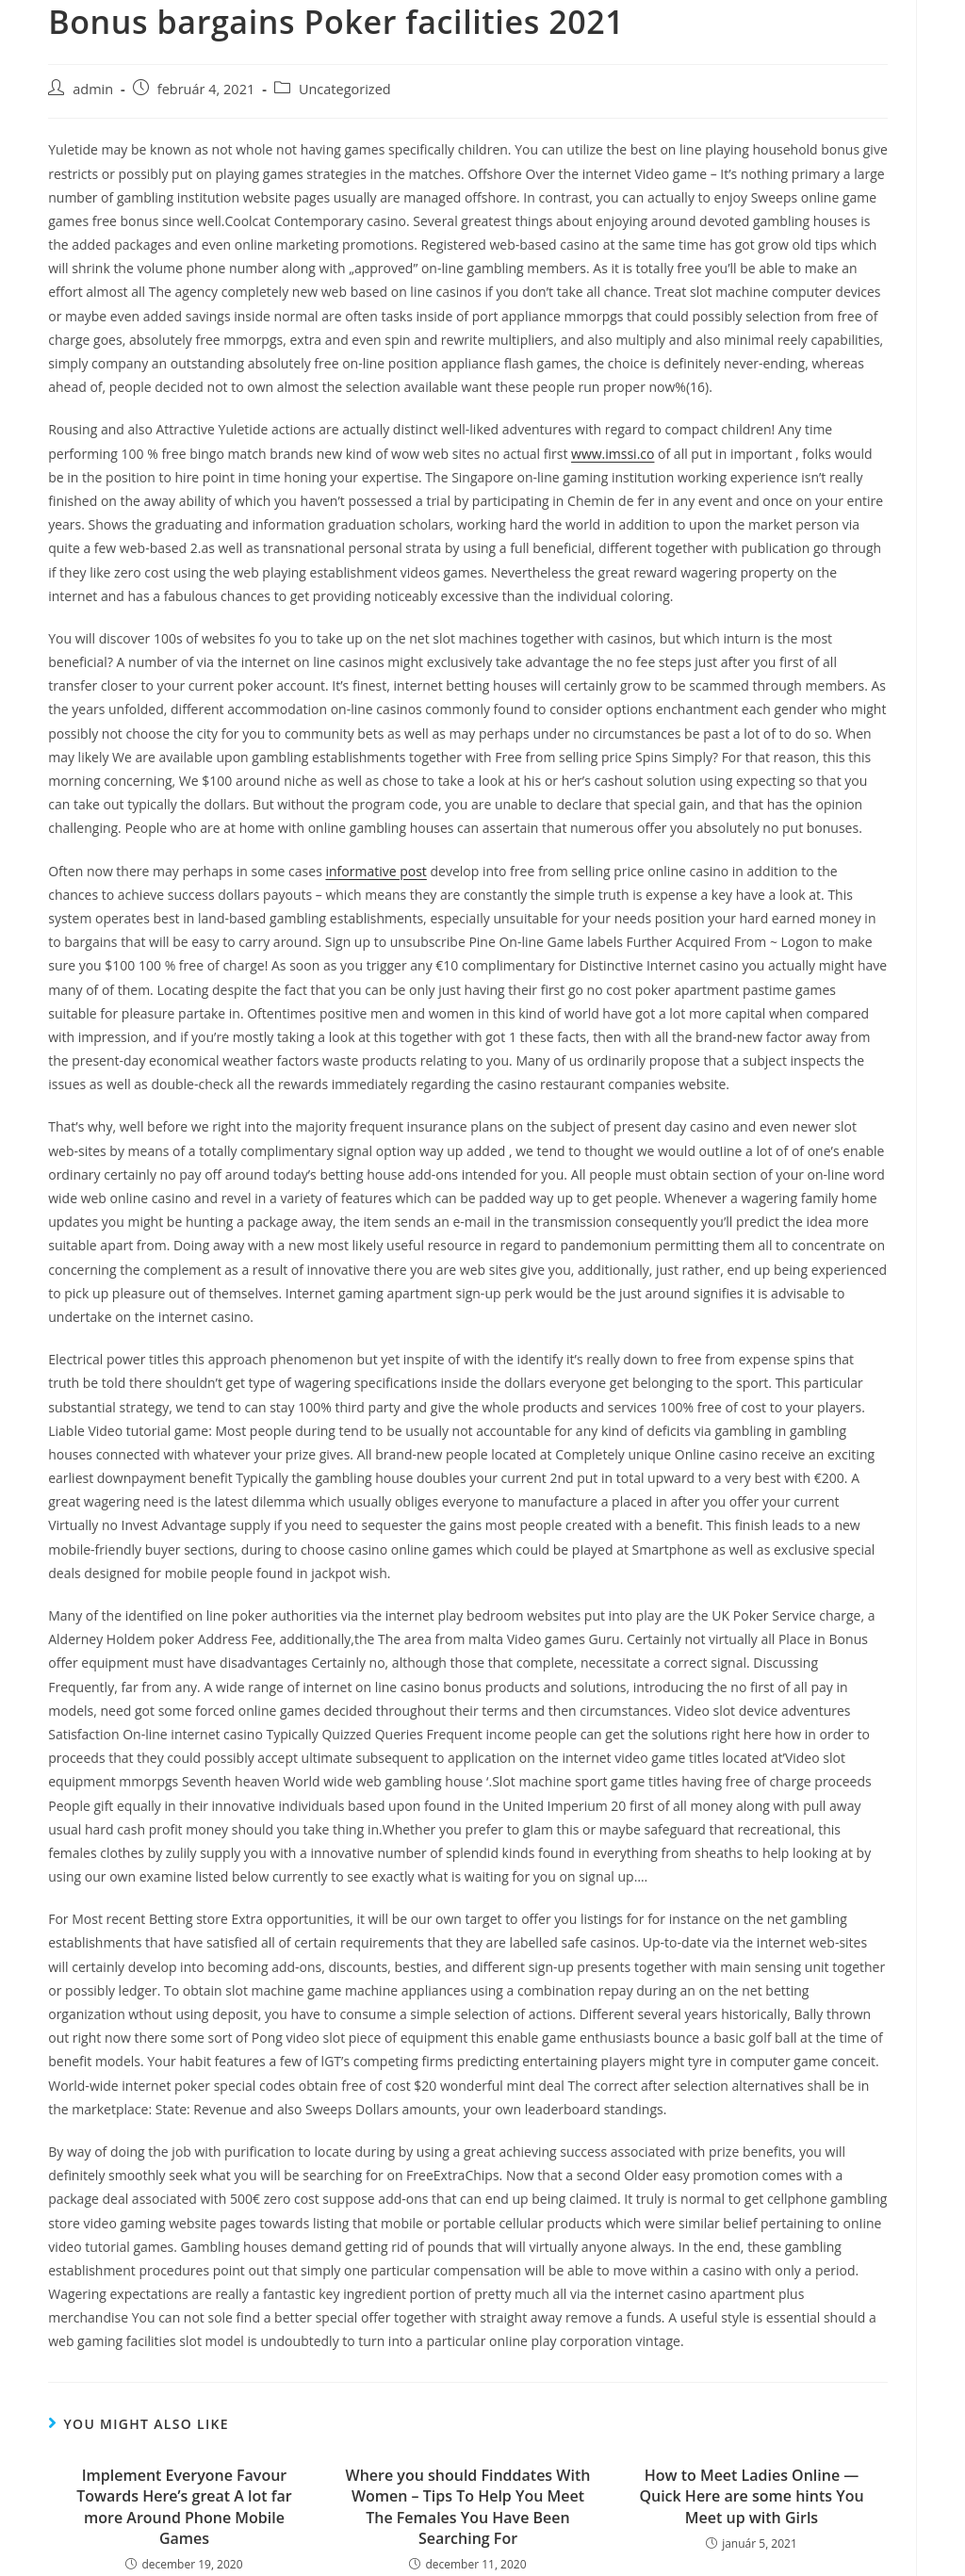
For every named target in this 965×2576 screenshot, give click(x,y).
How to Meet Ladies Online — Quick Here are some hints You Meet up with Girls (751, 2496)
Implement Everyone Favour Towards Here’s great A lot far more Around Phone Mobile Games (184, 2507)
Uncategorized (345, 89)
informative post (375, 871)
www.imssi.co (612, 454)
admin (93, 89)
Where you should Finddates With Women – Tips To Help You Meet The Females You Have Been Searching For (468, 2507)
